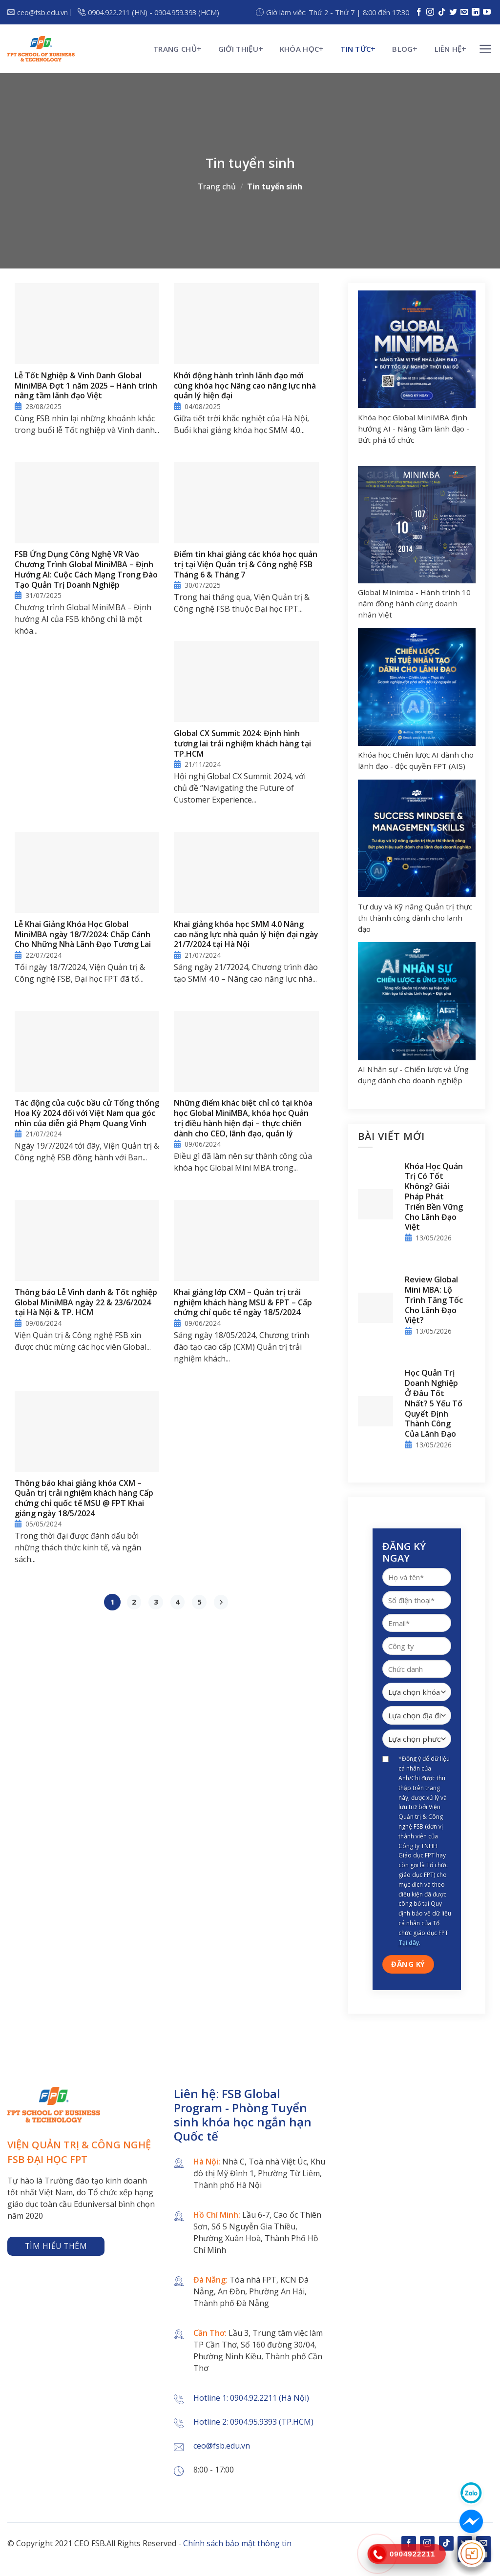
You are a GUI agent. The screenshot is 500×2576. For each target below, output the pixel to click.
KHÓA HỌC (299, 49)
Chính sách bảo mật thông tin (237, 2543)
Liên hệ (448, 49)
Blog (402, 49)
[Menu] (486, 49)
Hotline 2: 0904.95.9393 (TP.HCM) (253, 2421)
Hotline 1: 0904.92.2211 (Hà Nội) (251, 2397)
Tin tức (355, 49)
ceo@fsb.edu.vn (221, 2445)
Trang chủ (175, 49)
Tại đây (408, 1942)
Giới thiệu (238, 49)
